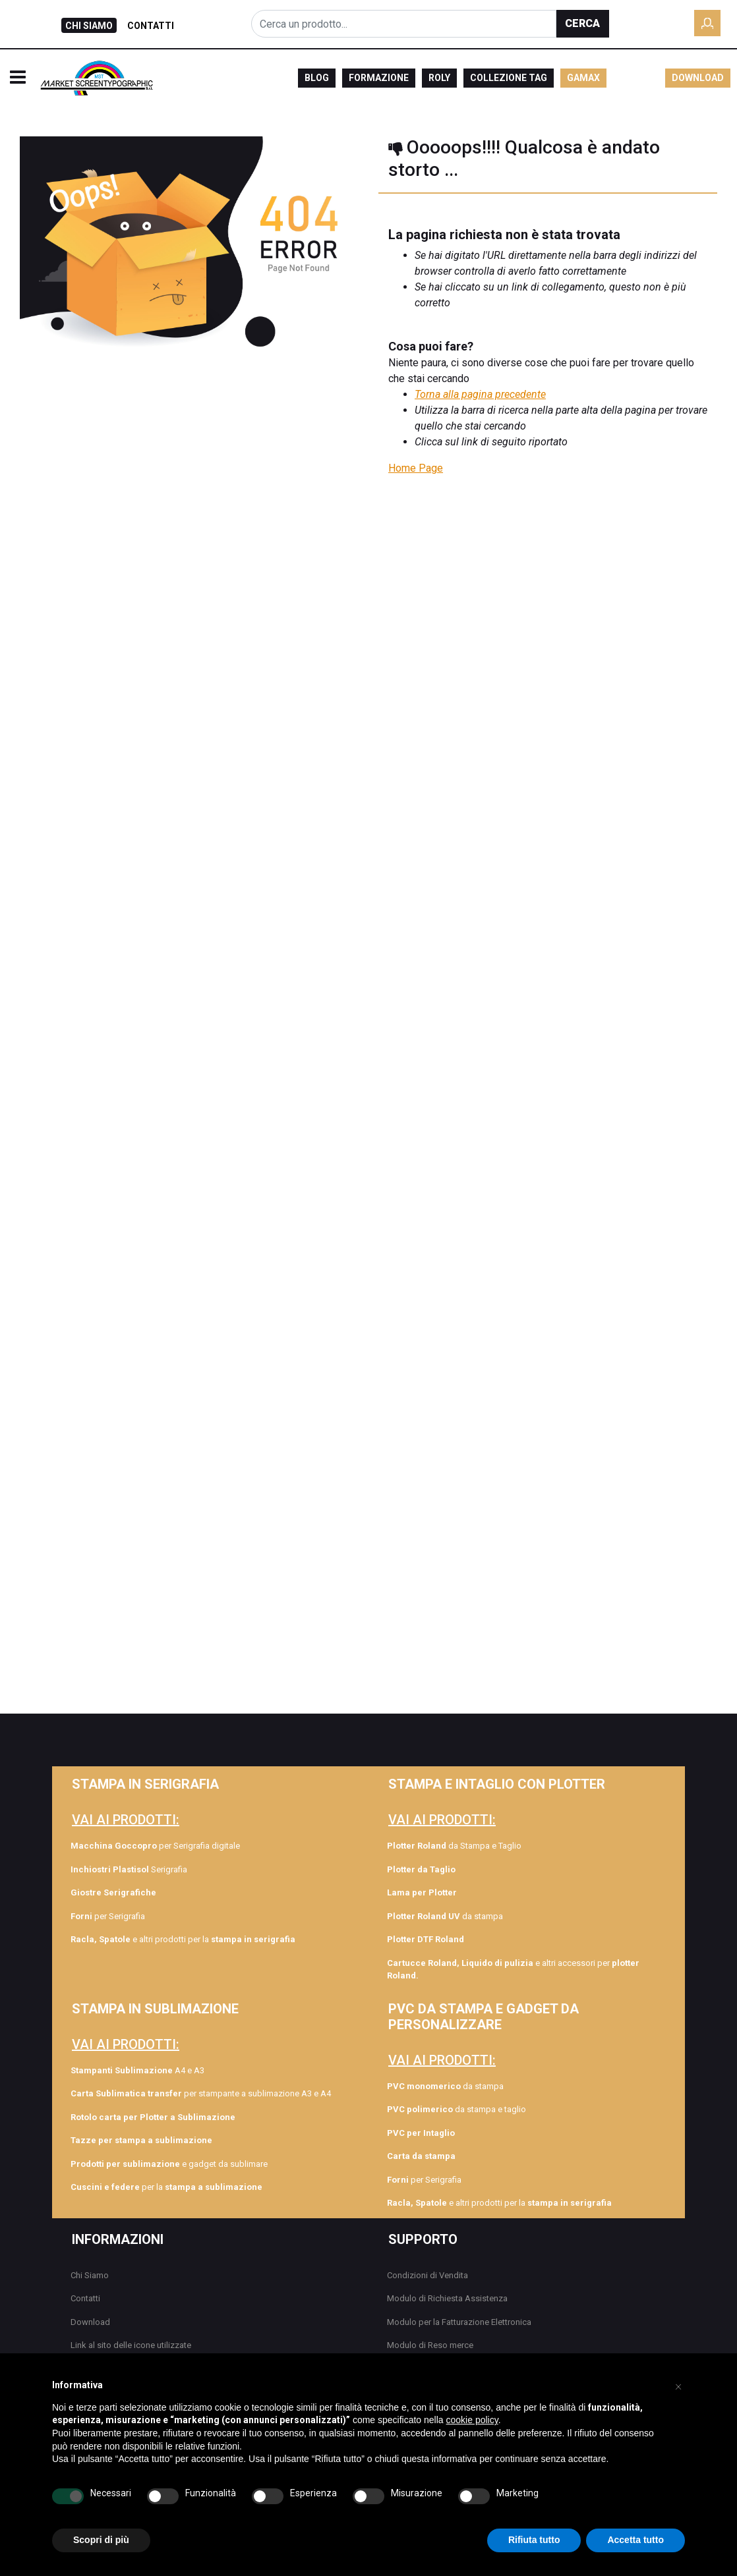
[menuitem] (183, 1892)
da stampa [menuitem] (445, 1916)
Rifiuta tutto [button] (534, 2539)
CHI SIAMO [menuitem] (89, 25)
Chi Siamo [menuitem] (90, 2275)
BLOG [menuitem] (317, 77)
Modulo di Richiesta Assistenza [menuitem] (447, 2298)
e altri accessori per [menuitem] (513, 1969)
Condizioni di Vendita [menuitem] (427, 2275)
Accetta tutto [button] (635, 2539)
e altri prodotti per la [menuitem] (183, 1939)
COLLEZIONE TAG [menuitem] (508, 77)
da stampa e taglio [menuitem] (456, 2109)
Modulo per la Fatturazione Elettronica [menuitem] (459, 2322)
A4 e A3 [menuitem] (137, 2070)
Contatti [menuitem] (85, 2298)
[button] (582, 24)
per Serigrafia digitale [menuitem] (155, 1846)
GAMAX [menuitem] (583, 77)
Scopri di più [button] (101, 2539)
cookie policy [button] (472, 2420)
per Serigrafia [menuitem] (108, 1916)
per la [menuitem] (166, 2187)
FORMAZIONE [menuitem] (379, 77)
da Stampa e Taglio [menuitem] (454, 1846)
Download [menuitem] (90, 2322)
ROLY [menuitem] (439, 77)
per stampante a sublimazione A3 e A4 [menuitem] (201, 2093)
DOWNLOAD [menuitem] (698, 77)
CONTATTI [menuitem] (150, 25)
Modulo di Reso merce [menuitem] (430, 2345)
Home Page (415, 468)
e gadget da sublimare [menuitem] (169, 2164)
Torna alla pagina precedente (480, 394)
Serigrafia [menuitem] (129, 1869)
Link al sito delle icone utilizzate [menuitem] (131, 2345)
